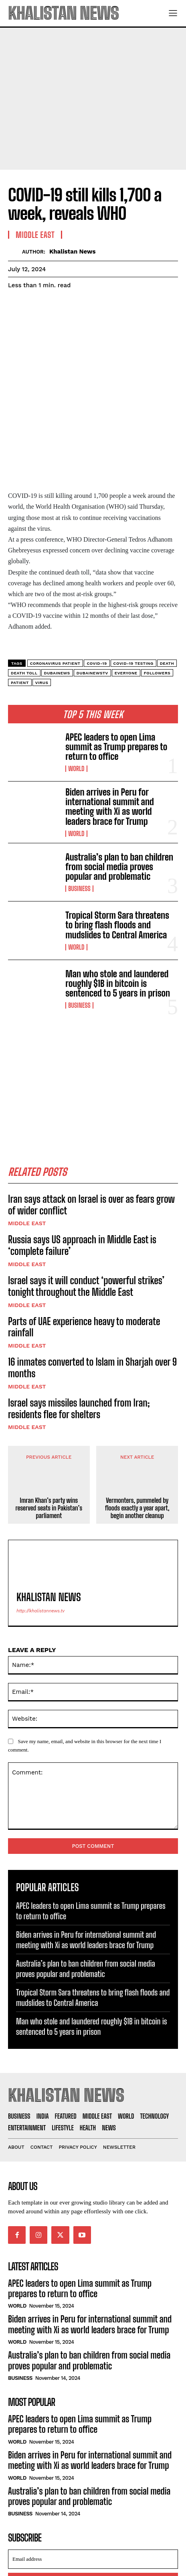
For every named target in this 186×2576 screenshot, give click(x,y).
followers (157, 605)
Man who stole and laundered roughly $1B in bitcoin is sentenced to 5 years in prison (117, 915)
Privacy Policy (83, 2534)
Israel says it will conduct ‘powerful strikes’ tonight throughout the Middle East (86, 1218)
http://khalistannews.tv (40, 1542)
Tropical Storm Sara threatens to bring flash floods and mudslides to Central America (117, 857)
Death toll (24, 605)
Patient (20, 614)
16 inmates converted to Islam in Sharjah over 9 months (92, 1299)
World (76, 701)
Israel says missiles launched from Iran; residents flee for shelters (79, 1340)
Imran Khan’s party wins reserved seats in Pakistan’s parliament (48, 1439)
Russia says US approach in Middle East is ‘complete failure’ (82, 1177)
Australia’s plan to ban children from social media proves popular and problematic (119, 799)
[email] (93, 2491)
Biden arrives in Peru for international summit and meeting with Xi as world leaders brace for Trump (109, 739)
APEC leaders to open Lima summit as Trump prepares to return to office (116, 679)
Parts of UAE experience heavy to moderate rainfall (84, 1259)
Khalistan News (72, 251)
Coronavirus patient (55, 595)
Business (79, 821)
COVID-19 (97, 595)
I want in (93, 2515)
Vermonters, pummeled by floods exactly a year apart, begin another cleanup (137, 1439)
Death (167, 595)
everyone (126, 605)
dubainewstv (92, 605)
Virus (42, 614)
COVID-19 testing (133, 595)
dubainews (57, 605)
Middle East (27, 1155)
